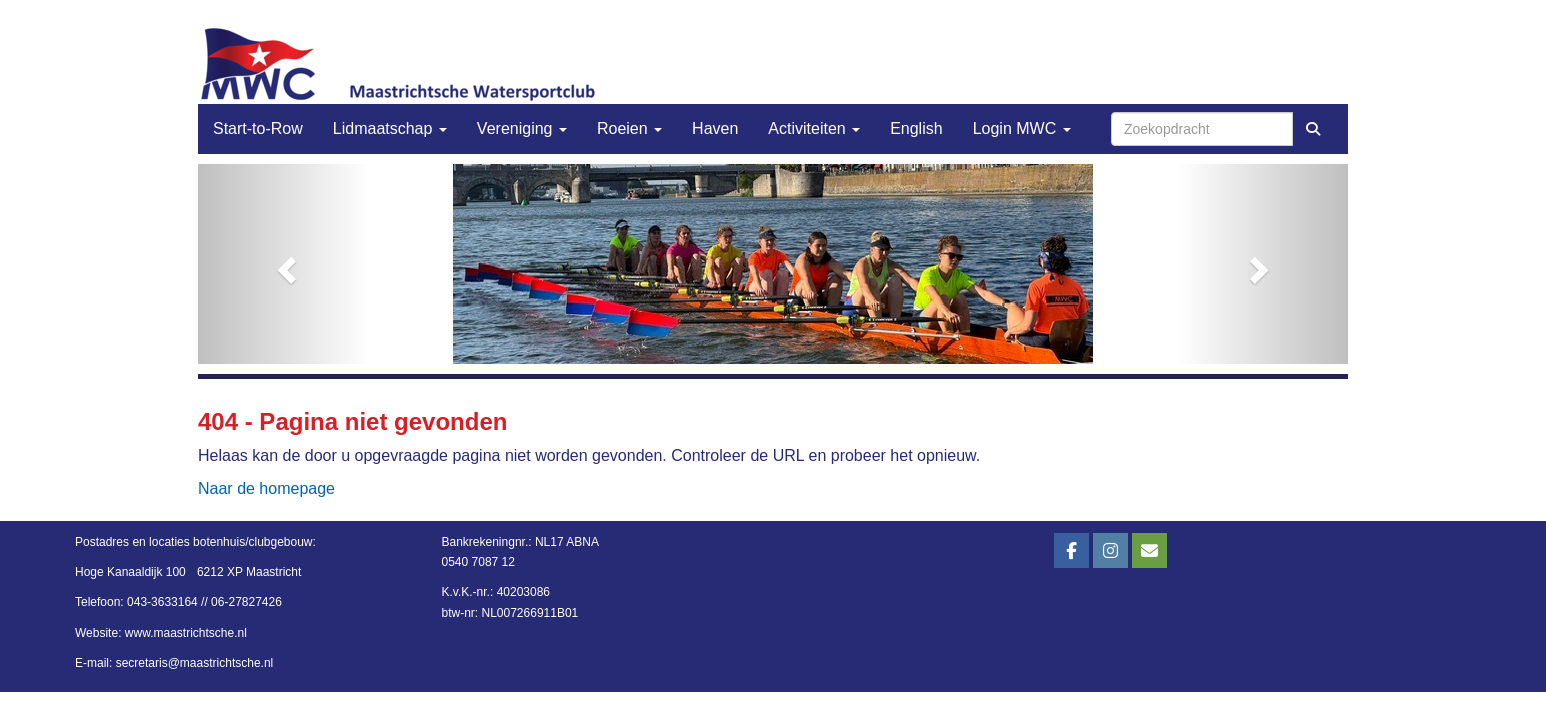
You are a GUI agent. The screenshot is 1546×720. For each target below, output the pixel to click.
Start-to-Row (258, 128)
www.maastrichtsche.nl (186, 633)
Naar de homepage (266, 488)
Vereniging (522, 128)
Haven (715, 128)
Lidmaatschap (390, 128)
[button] (284, 264)
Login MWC (1022, 128)
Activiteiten (814, 128)
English (916, 128)
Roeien (629, 128)
